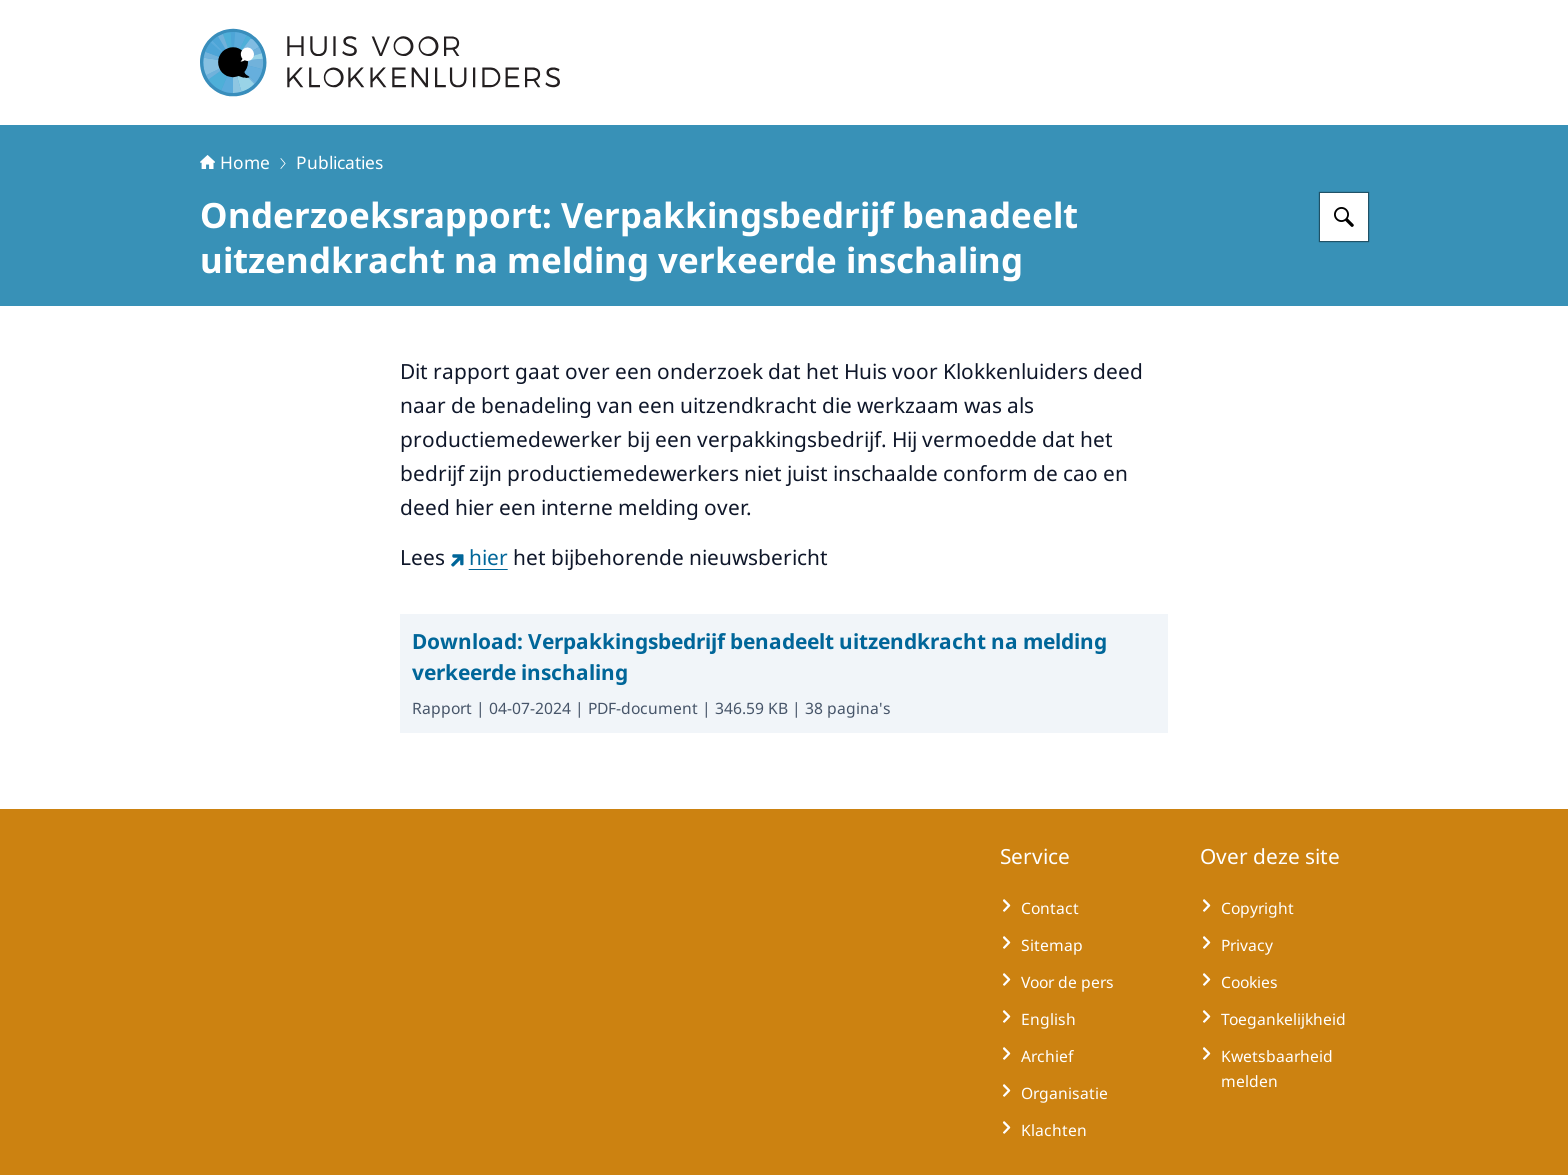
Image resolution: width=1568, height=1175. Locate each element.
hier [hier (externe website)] (479, 557)
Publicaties (339, 162)
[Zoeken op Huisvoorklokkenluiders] (1344, 217)
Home (235, 162)
